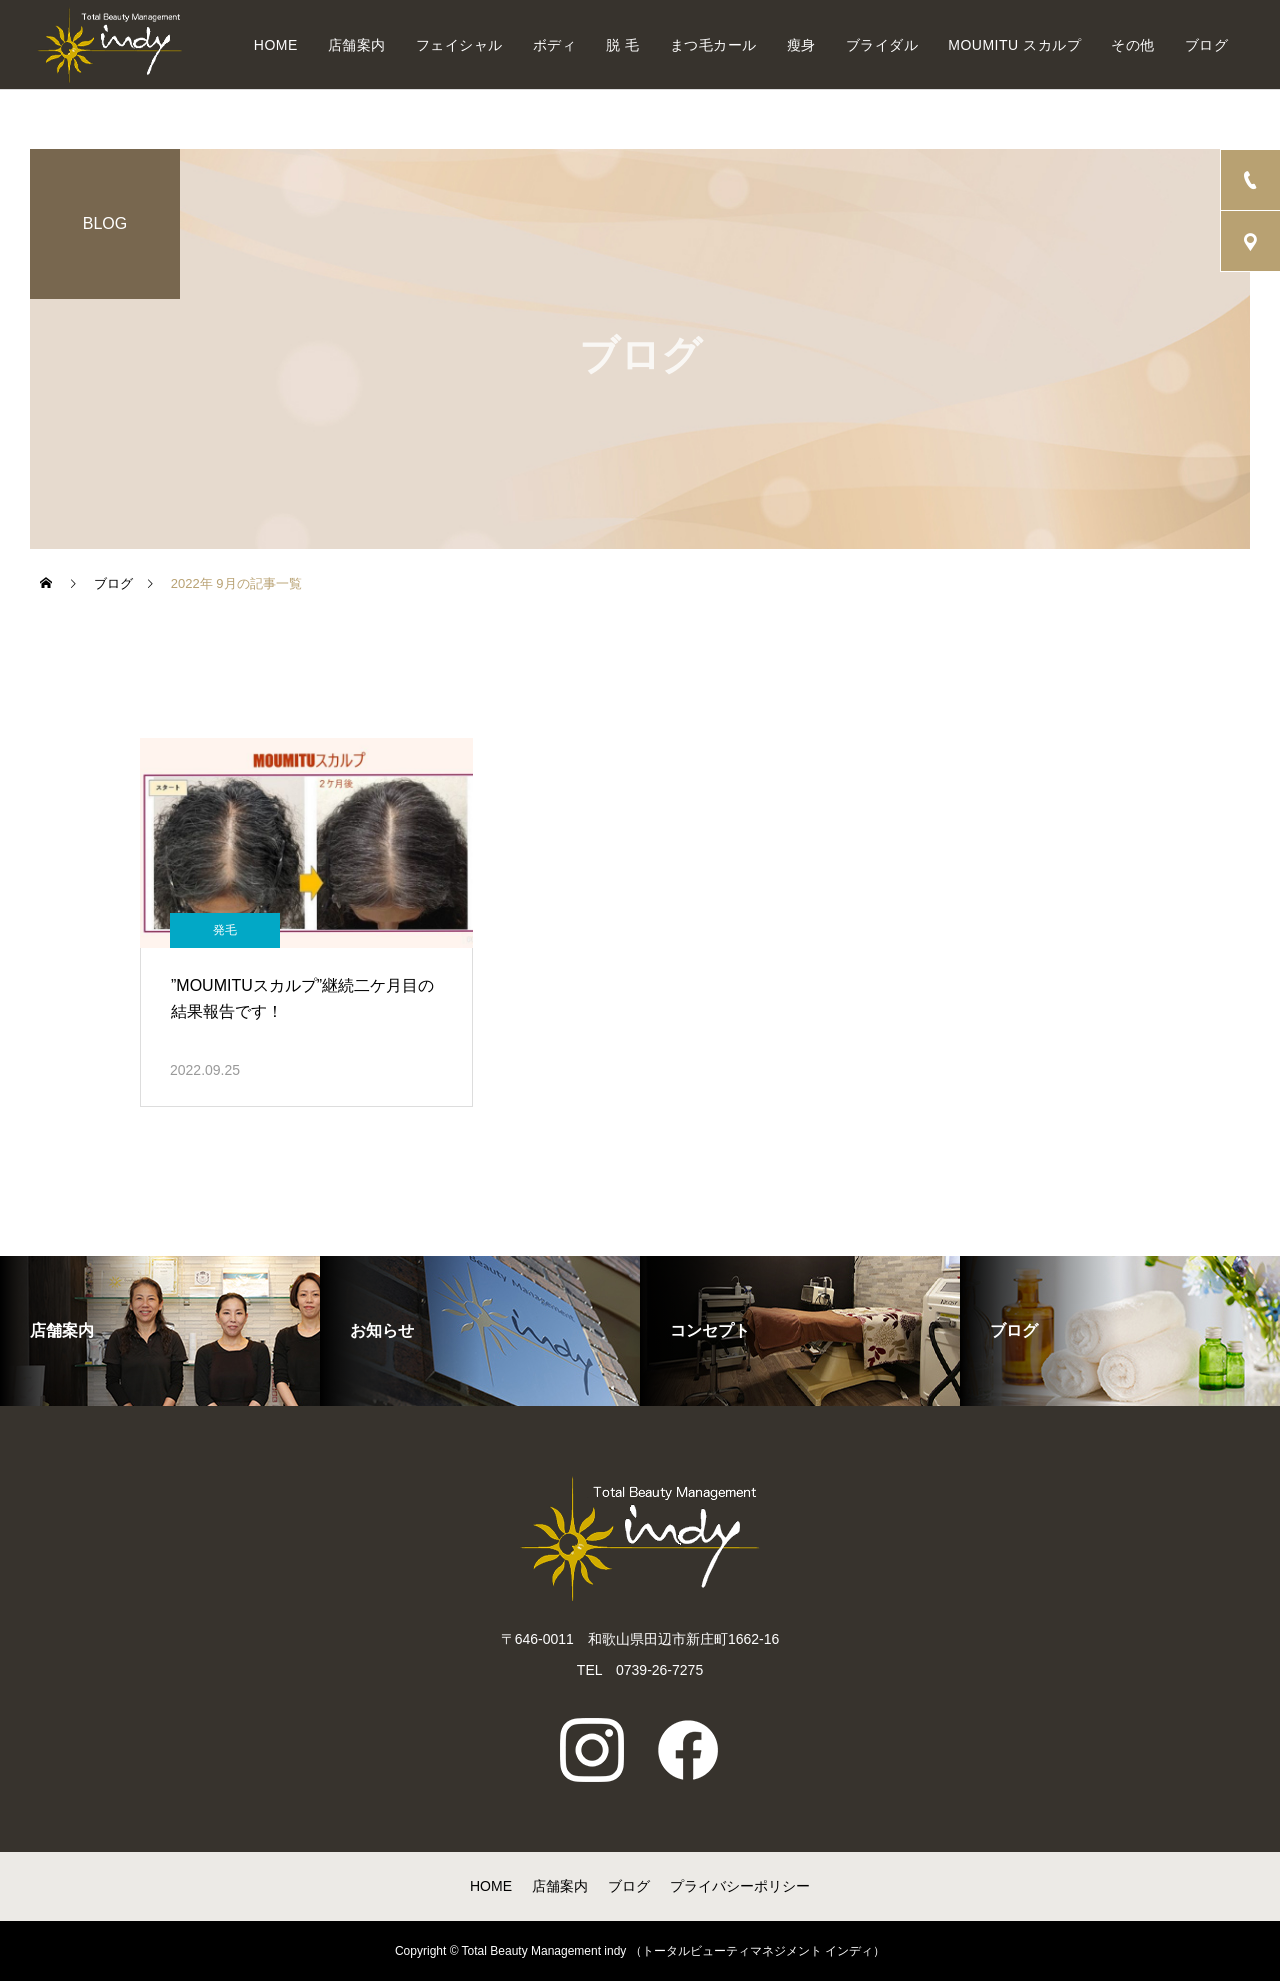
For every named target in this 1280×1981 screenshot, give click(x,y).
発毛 (225, 930)
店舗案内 (357, 45)
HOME (276, 45)
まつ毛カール (713, 45)
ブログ (1207, 45)
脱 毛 (622, 45)
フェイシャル (459, 45)
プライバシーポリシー (740, 1886)
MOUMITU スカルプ (1014, 45)
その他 (1133, 45)
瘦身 (801, 45)
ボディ (555, 45)
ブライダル (882, 45)
